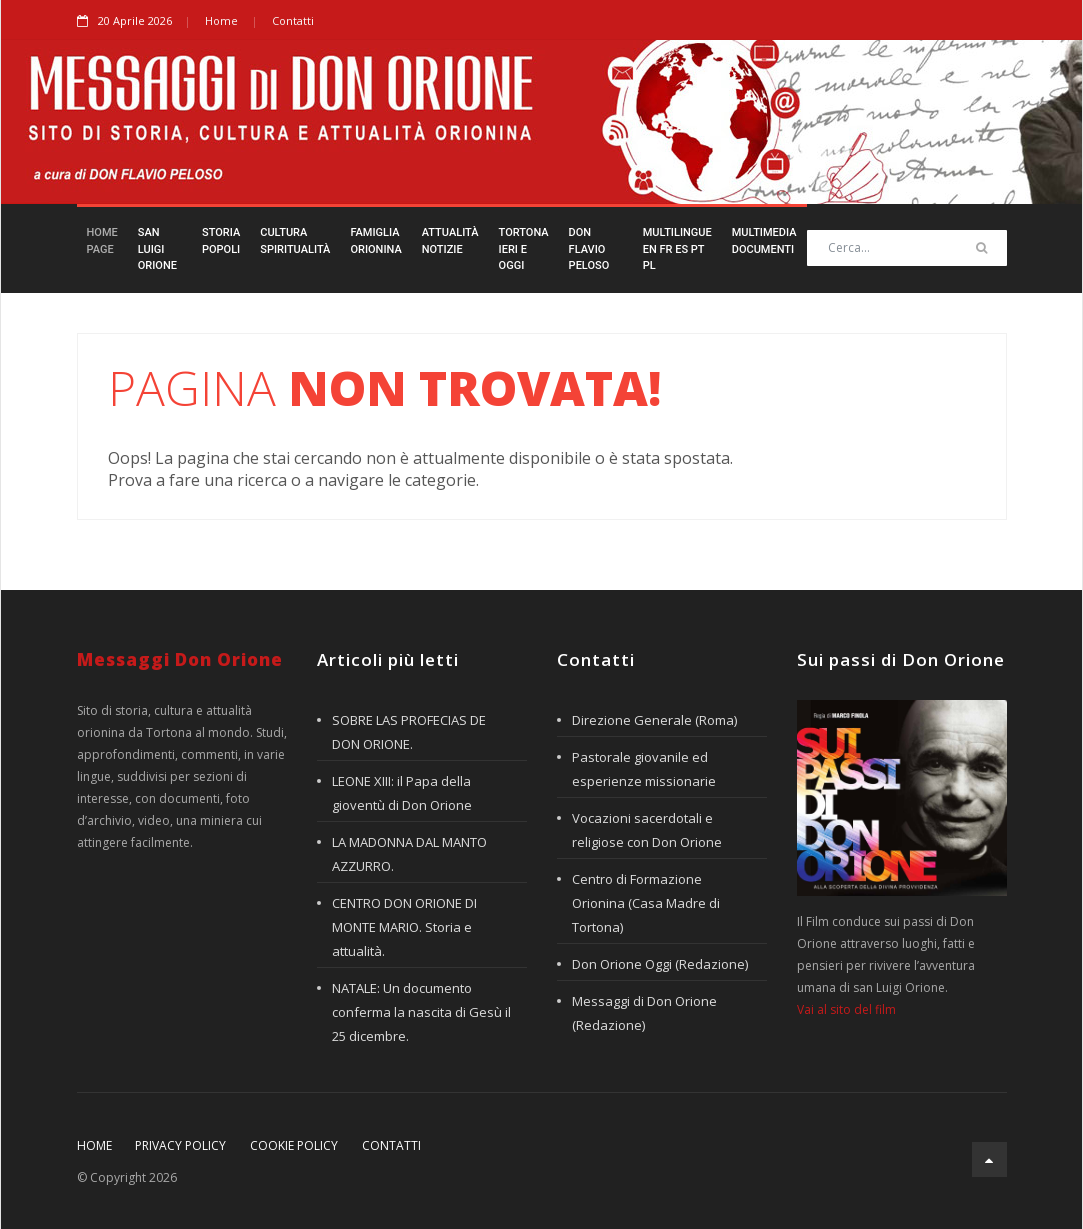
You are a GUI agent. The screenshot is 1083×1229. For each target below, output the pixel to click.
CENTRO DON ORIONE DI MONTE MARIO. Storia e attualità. (404, 927)
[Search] (907, 248)
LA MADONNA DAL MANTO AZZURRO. (409, 854)
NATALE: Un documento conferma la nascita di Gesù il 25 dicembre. (421, 1012)
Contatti (293, 20)
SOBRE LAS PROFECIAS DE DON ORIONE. (409, 732)
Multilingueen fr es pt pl (677, 249)
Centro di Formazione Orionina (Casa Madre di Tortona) (646, 903)
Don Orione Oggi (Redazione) (660, 964)
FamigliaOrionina (375, 241)
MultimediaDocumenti (764, 241)
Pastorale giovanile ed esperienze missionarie (644, 769)
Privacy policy (180, 1145)
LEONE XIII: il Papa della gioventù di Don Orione (402, 793)
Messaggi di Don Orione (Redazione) (644, 1013)
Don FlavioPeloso (589, 249)
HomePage (102, 241)
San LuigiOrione (157, 249)
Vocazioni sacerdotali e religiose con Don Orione (647, 830)
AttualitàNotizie (450, 241)
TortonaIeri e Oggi (524, 249)
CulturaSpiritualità (295, 241)
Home (221, 20)
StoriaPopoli (221, 241)
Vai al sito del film (846, 1009)
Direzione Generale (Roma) (654, 720)
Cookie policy (294, 1145)
